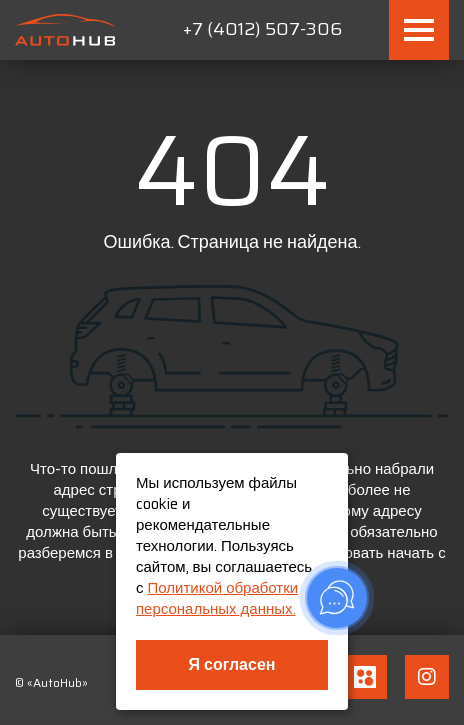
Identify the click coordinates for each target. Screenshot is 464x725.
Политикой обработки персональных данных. (217, 598)
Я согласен (232, 664)
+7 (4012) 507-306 (262, 29)
